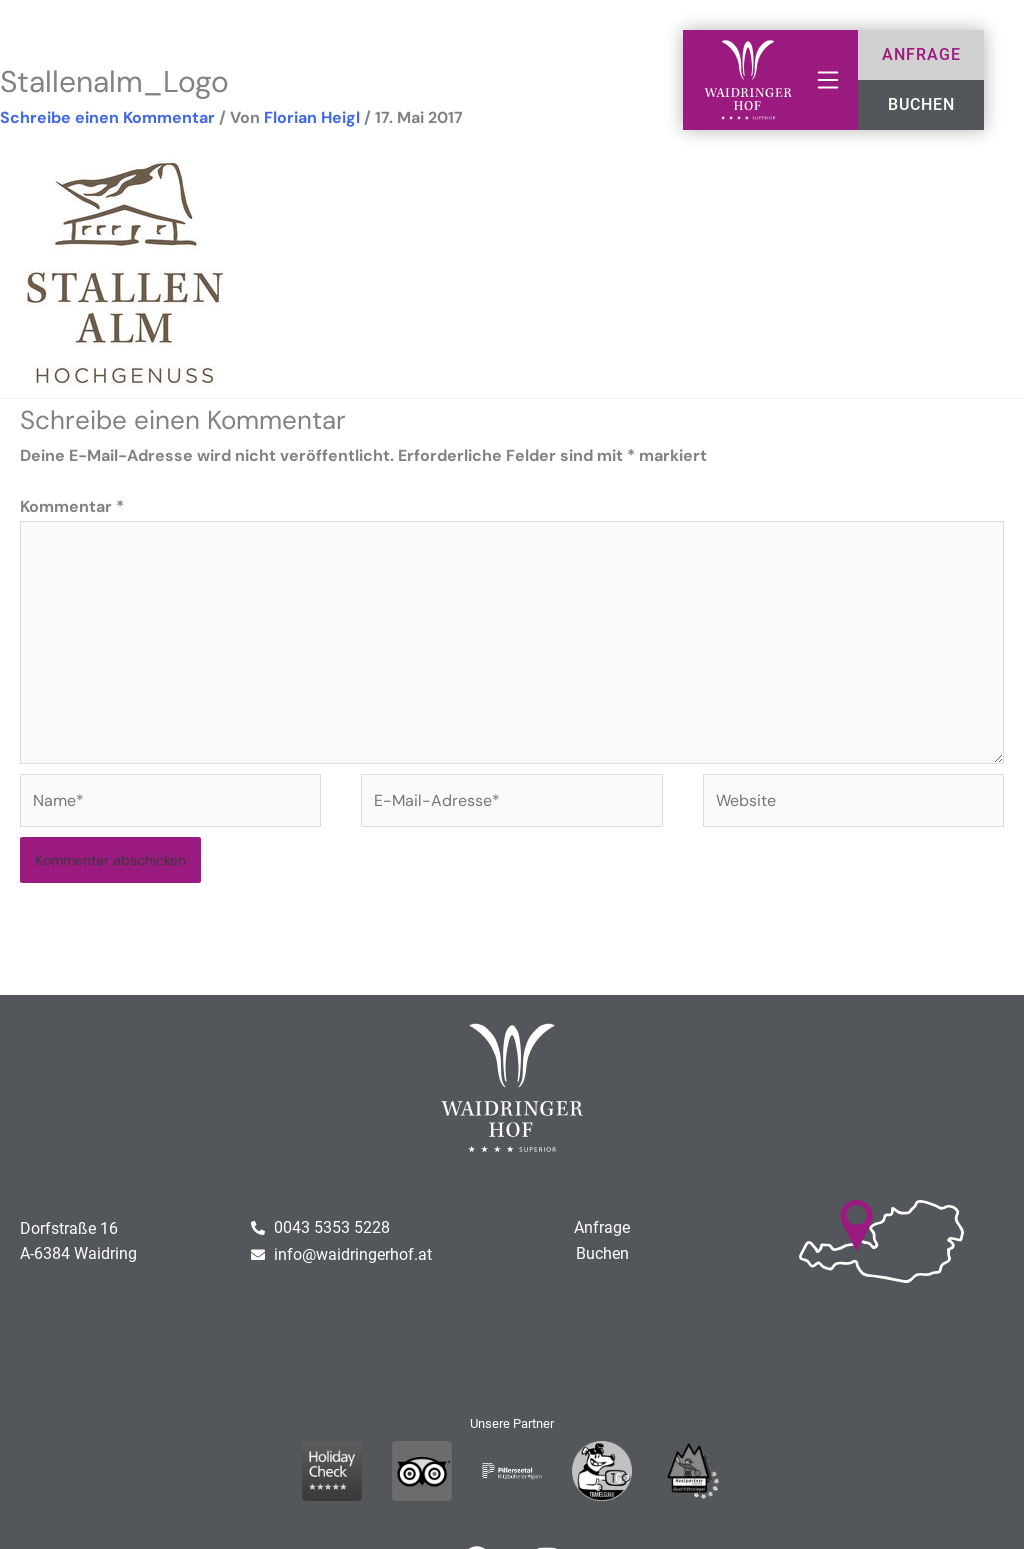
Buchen (602, 1253)
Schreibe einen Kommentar (107, 117)
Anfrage (602, 1227)
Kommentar (72, 506)
